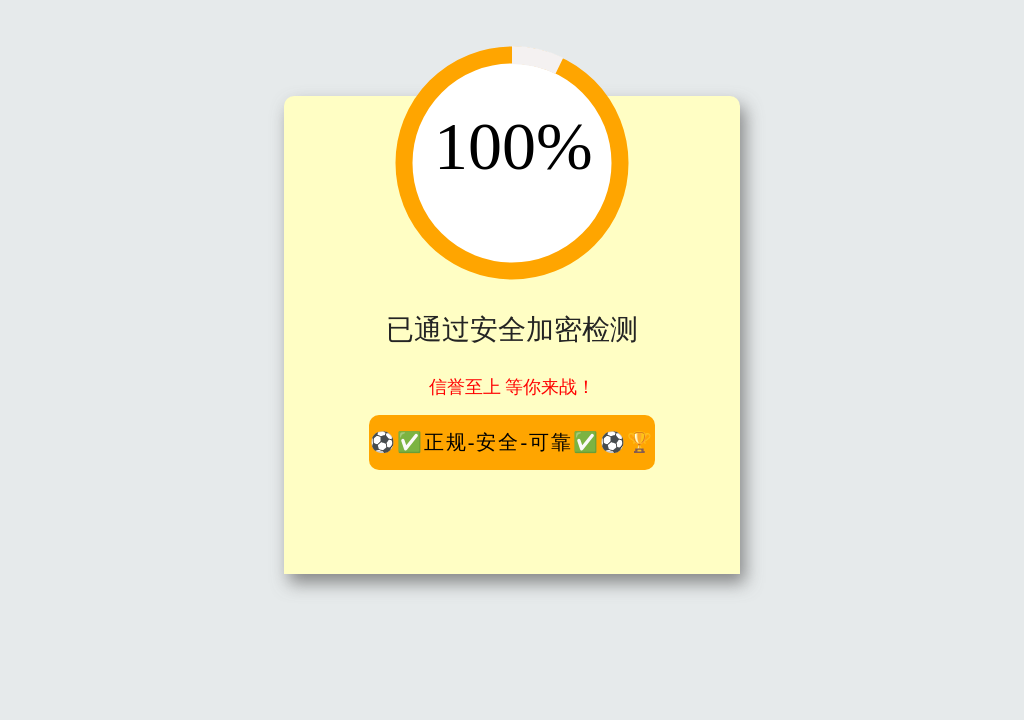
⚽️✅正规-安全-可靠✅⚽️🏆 (512, 442)
